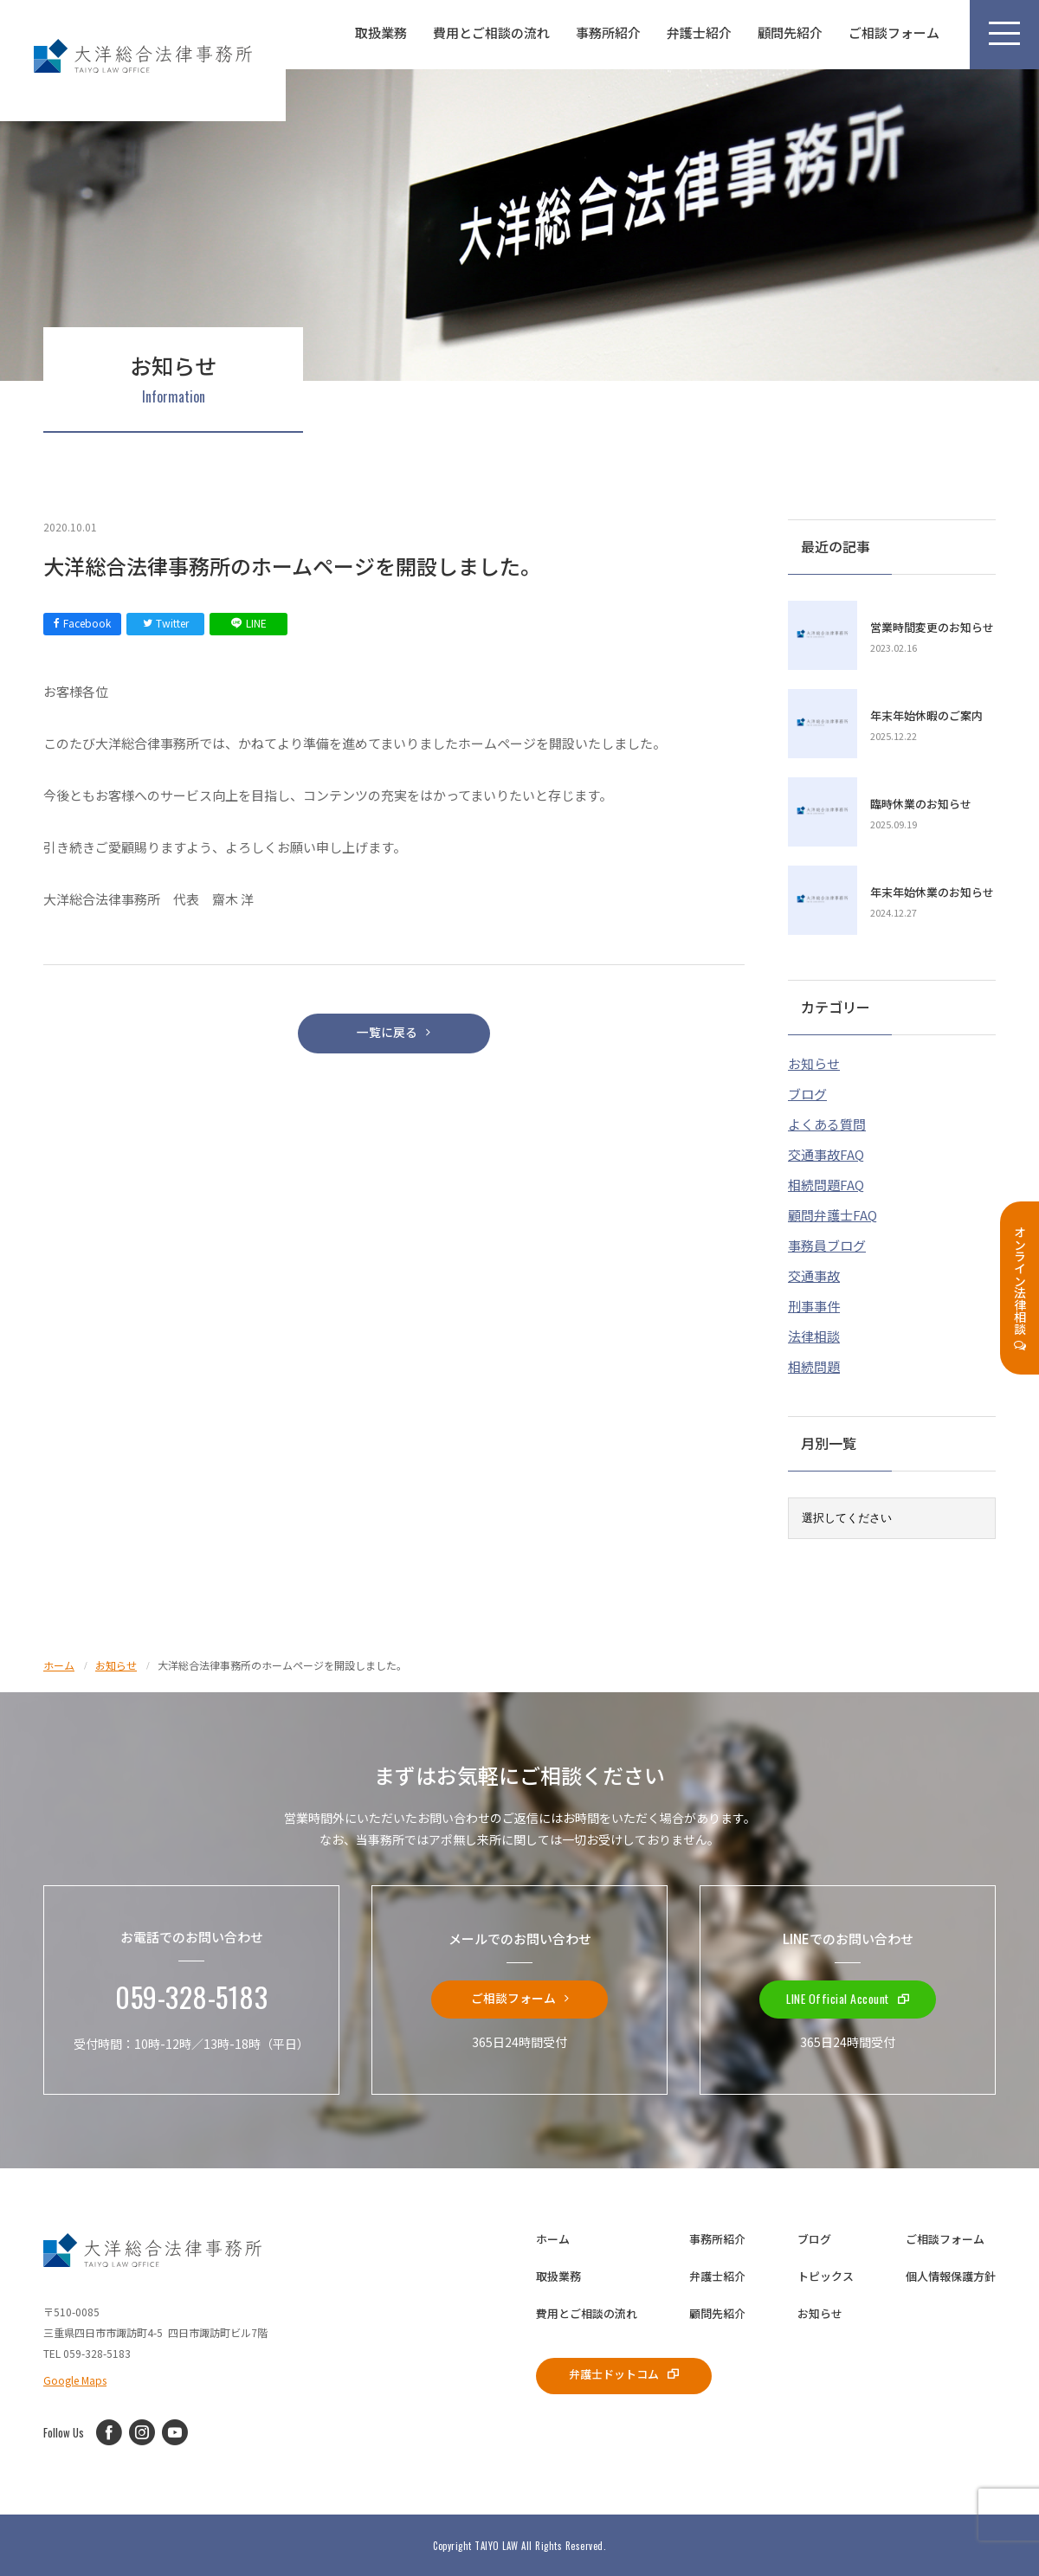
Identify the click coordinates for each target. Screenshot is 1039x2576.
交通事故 (814, 1272)
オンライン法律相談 (1020, 1288)
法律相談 (814, 1332)
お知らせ (814, 1060)
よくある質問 (827, 1120)
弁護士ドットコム (631, 2372)
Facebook (82, 622)
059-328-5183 (191, 1995)
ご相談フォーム (894, 32)
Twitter (166, 622)
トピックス (825, 2272)
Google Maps (74, 2376)
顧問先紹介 (790, 32)
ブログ (807, 1090)
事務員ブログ (827, 1242)
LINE (249, 622)
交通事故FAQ (826, 1151)
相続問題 (814, 1363)
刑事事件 (814, 1302)
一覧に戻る (394, 1037)
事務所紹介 (608, 32)
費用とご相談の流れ (491, 32)
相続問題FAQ (826, 1181)
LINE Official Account (848, 1995)
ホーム (553, 2235)
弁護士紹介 (699, 32)
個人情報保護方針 (951, 2272)
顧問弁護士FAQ (832, 1211)
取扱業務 (381, 32)
